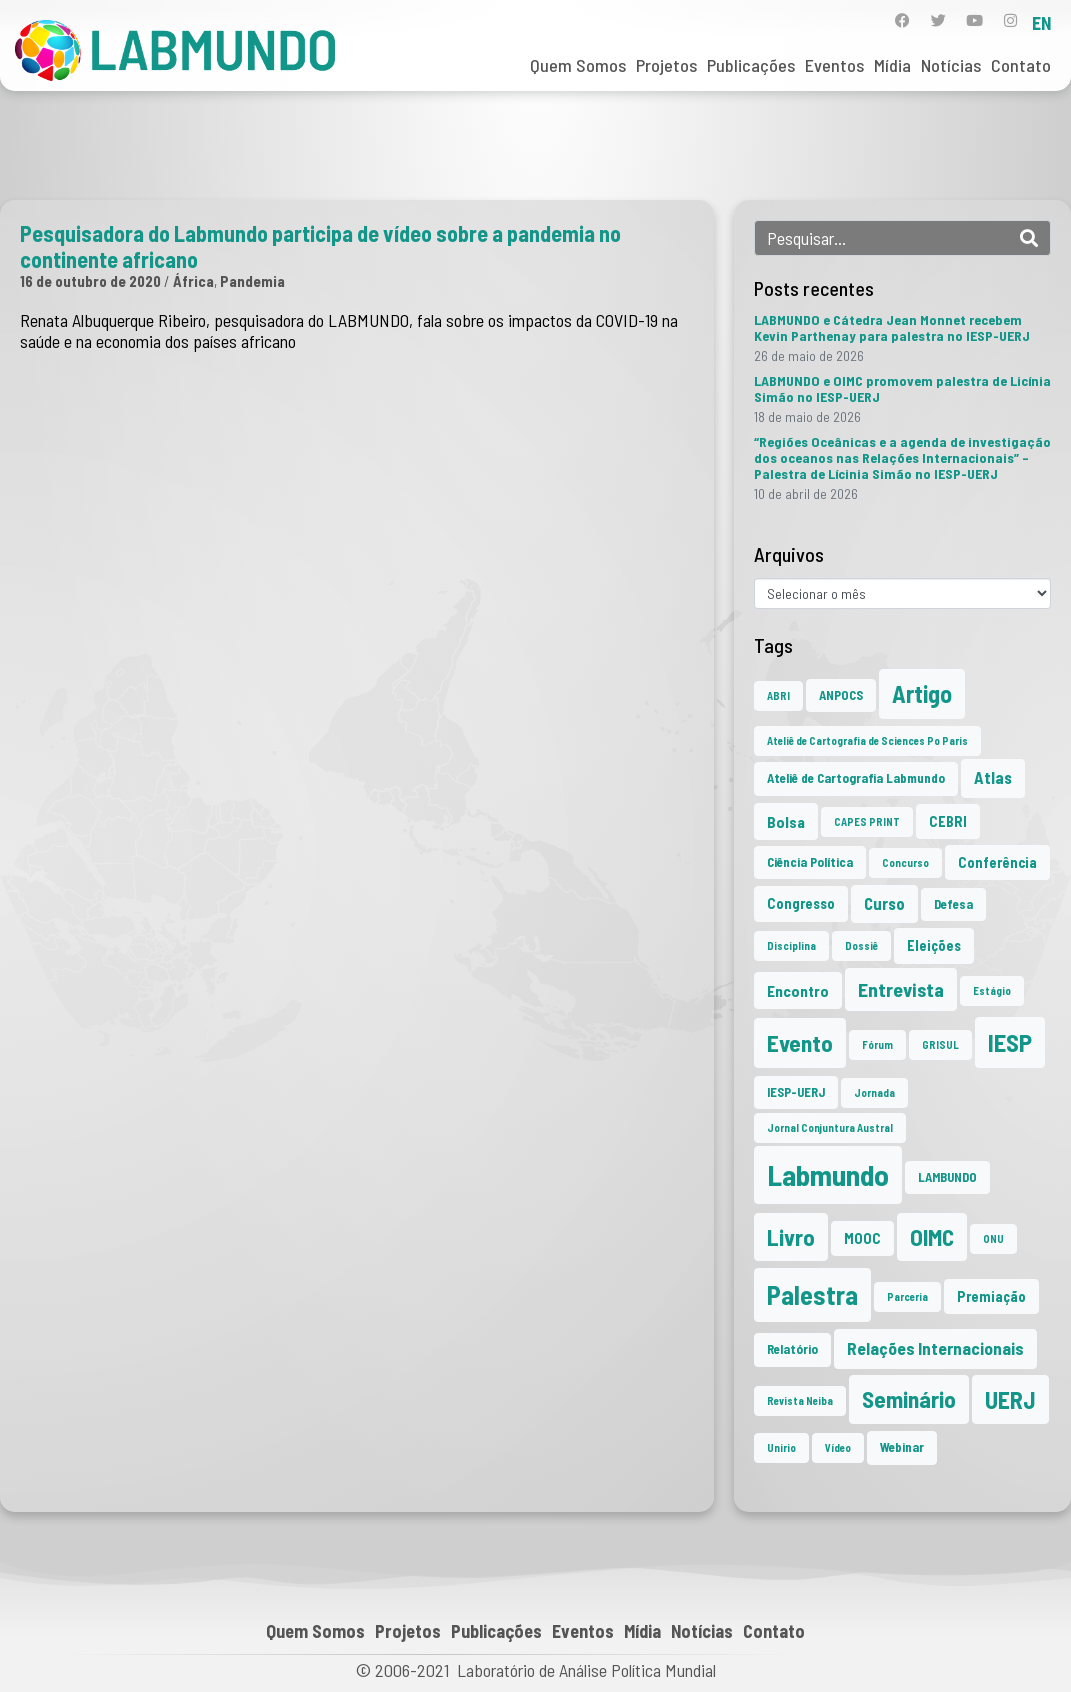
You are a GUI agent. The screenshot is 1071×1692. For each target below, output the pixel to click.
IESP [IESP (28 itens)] (1010, 1042)
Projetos (666, 65)
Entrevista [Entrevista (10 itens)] (901, 989)
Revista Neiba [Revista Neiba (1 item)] (800, 1400)
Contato (1021, 65)
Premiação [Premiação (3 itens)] (991, 1296)
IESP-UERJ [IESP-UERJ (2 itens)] (796, 1092)
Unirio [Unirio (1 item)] (781, 1447)
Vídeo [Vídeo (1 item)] (838, 1447)
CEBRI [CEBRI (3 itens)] (948, 821)
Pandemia (252, 281)
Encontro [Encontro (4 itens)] (798, 990)
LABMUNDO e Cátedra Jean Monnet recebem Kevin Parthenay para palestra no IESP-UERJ (892, 327)
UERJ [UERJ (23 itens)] (1010, 1399)
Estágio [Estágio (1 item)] (992, 990)
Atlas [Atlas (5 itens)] (993, 777)
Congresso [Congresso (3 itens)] (801, 903)
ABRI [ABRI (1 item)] (778, 695)
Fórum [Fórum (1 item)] (877, 1044)
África (193, 281)
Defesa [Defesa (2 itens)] (953, 904)
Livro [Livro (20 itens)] (791, 1237)
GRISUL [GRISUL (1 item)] (940, 1044)
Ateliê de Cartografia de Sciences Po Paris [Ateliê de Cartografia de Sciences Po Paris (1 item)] (867, 740)
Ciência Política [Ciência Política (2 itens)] (810, 862)
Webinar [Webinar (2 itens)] (902, 1447)
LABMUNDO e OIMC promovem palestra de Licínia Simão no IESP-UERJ (902, 388)
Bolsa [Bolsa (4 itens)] (786, 821)
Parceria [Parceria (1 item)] (907, 1296)
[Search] (1029, 238)
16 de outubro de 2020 (90, 281)
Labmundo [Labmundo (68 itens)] (828, 1174)
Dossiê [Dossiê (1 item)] (861, 945)
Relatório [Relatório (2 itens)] (792, 1349)
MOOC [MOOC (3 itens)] (862, 1238)
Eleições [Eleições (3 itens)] (934, 945)
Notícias (951, 65)
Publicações (751, 65)
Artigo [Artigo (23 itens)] (922, 693)
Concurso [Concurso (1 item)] (905, 862)
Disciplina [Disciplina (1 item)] (791, 945)
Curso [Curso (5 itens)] (884, 903)
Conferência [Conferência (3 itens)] (997, 862)
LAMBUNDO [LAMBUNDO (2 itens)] (947, 1177)
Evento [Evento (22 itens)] (800, 1042)
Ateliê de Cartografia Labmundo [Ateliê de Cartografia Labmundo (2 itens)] (856, 778)
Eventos (834, 65)
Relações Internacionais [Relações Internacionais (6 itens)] (935, 1348)
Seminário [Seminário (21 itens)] (909, 1399)
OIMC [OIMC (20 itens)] (932, 1237)
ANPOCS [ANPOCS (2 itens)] (841, 695)
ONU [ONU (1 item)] (993, 1238)
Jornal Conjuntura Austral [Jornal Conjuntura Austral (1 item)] (830, 1127)
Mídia (892, 65)
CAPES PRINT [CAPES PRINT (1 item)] (867, 821)
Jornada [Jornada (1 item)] (874, 1092)
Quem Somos (578, 65)
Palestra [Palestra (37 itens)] (812, 1294)
